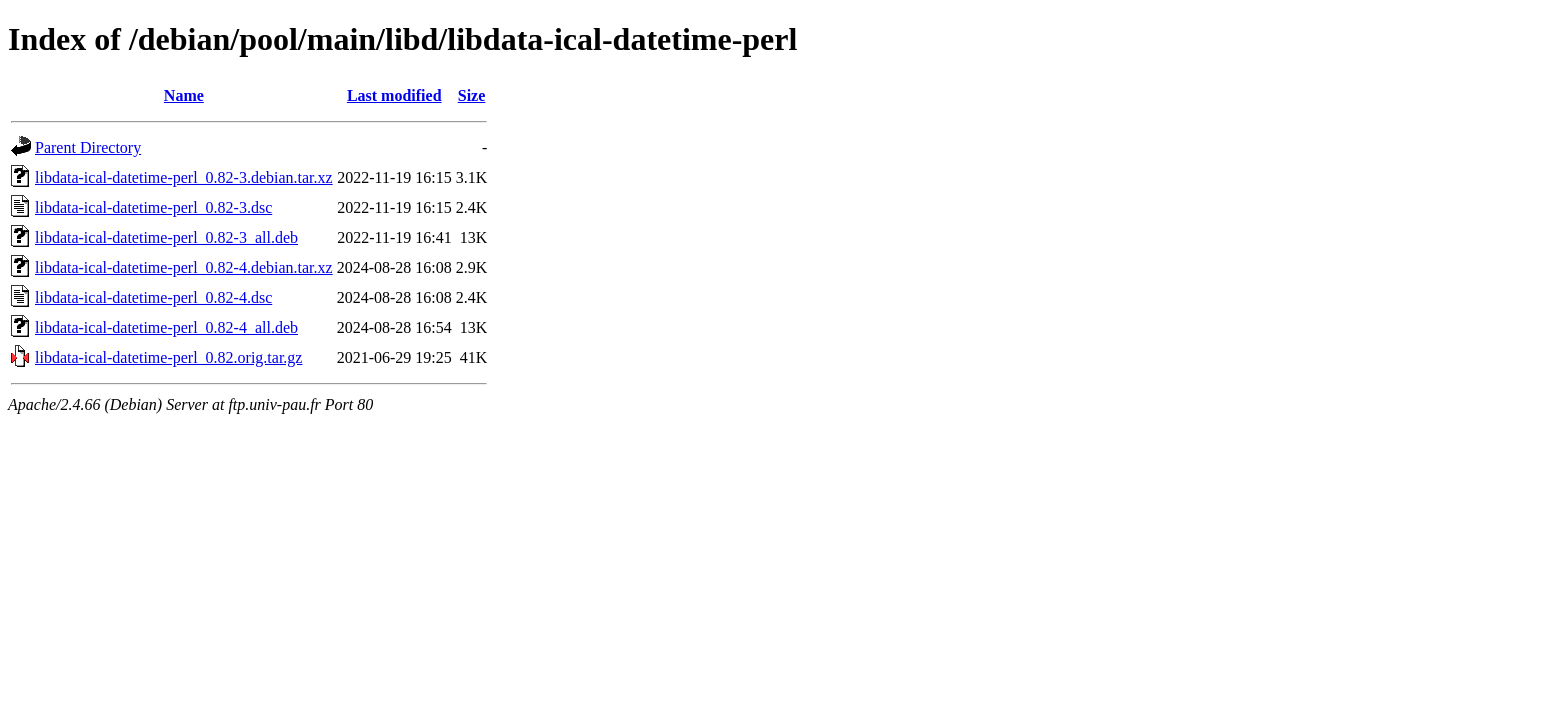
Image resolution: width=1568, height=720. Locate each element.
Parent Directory (88, 147)
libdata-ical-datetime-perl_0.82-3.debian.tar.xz (184, 177)
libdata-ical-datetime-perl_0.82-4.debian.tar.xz (184, 267)
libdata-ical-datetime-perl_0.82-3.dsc (153, 207)
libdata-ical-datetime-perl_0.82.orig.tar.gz (168, 357)
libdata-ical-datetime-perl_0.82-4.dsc (153, 297)
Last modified (394, 95)
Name (184, 95)
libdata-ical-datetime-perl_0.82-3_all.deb (166, 237)
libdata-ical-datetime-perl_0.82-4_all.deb (166, 327)
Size (472, 95)
